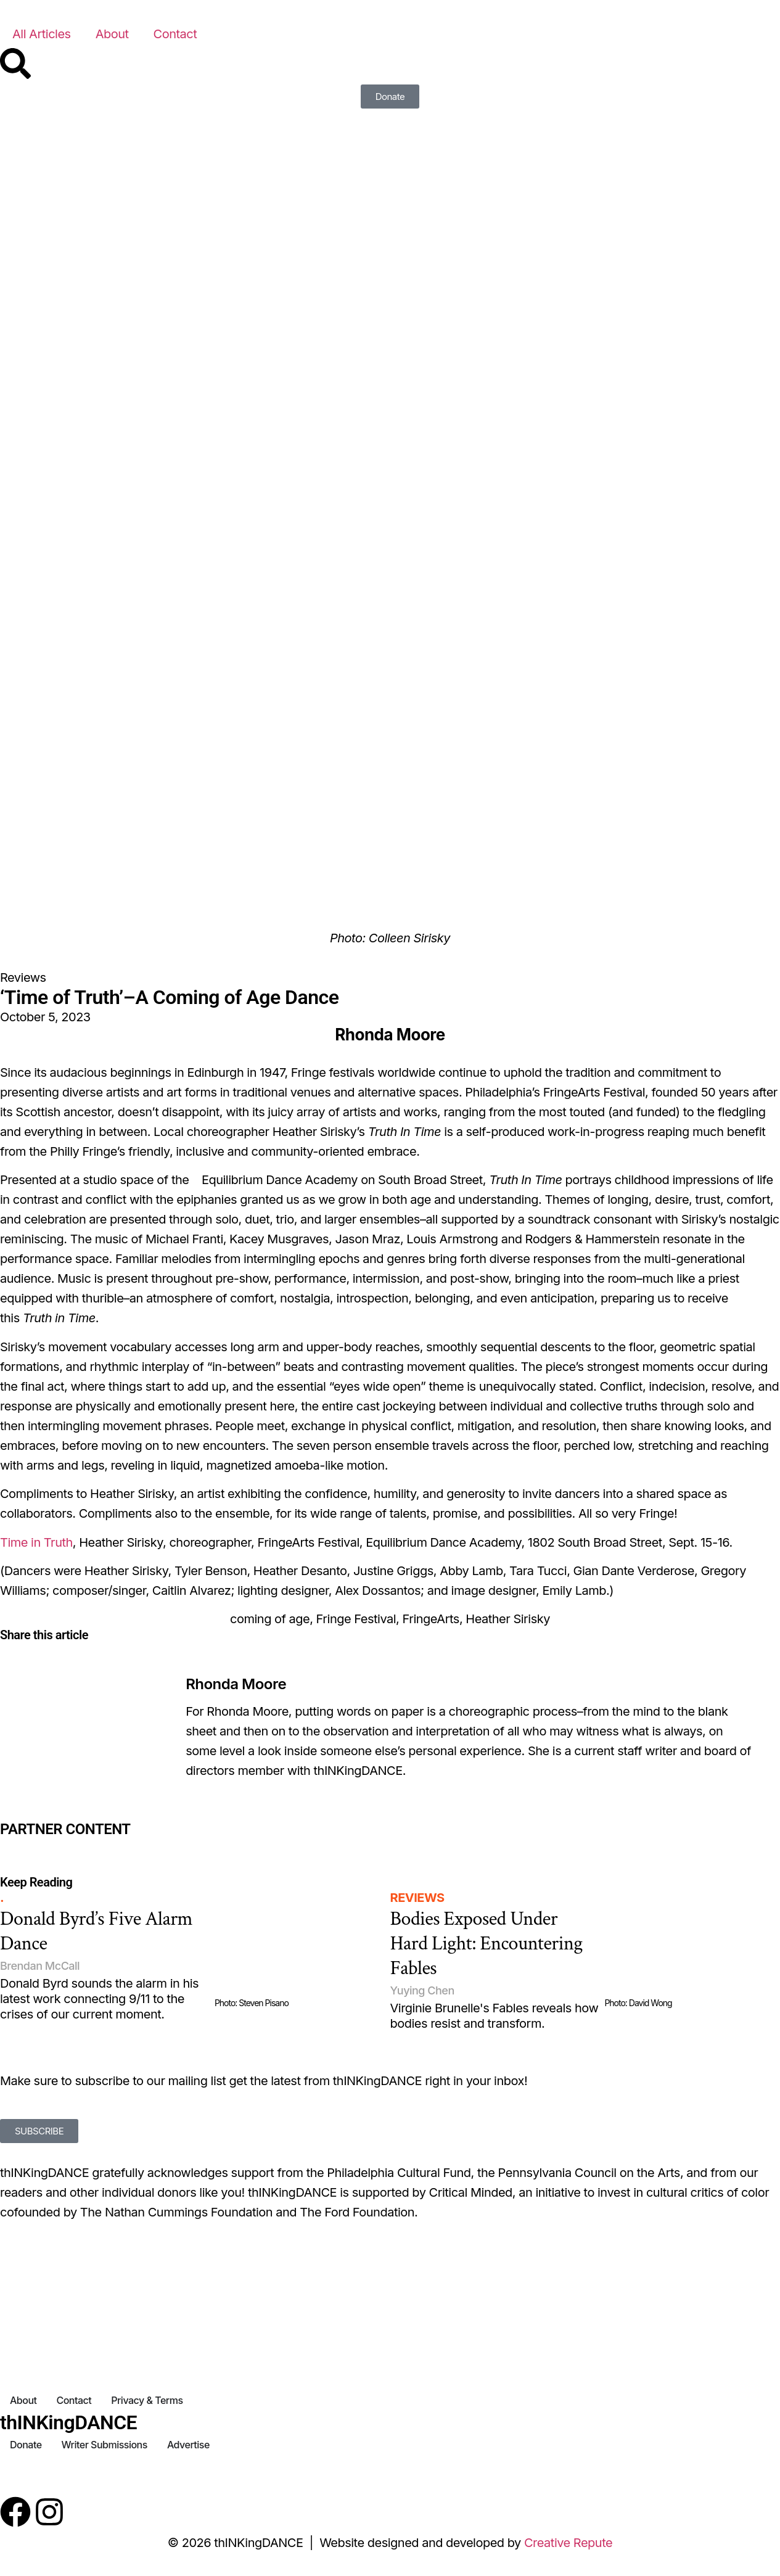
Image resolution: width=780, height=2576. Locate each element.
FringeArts (431, 1618)
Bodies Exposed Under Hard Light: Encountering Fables (486, 1943)
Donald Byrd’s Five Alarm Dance (96, 1931)
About (112, 34)
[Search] (15, 63)
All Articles (41, 34)
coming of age (270, 1618)
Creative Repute (568, 2542)
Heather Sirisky (508, 1618)
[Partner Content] (130, 1846)
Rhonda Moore (236, 1684)
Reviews (23, 977)
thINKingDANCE (68, 2422)
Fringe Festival (356, 1618)
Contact (175, 34)
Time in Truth (36, 1542)
